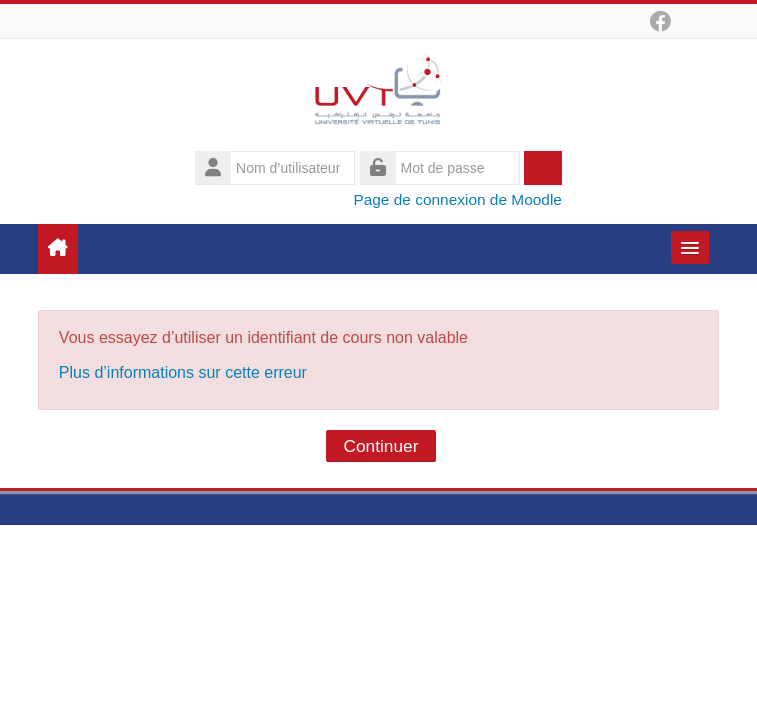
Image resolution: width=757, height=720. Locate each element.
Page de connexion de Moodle (457, 199)
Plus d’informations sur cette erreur (183, 372)
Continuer (381, 446)
